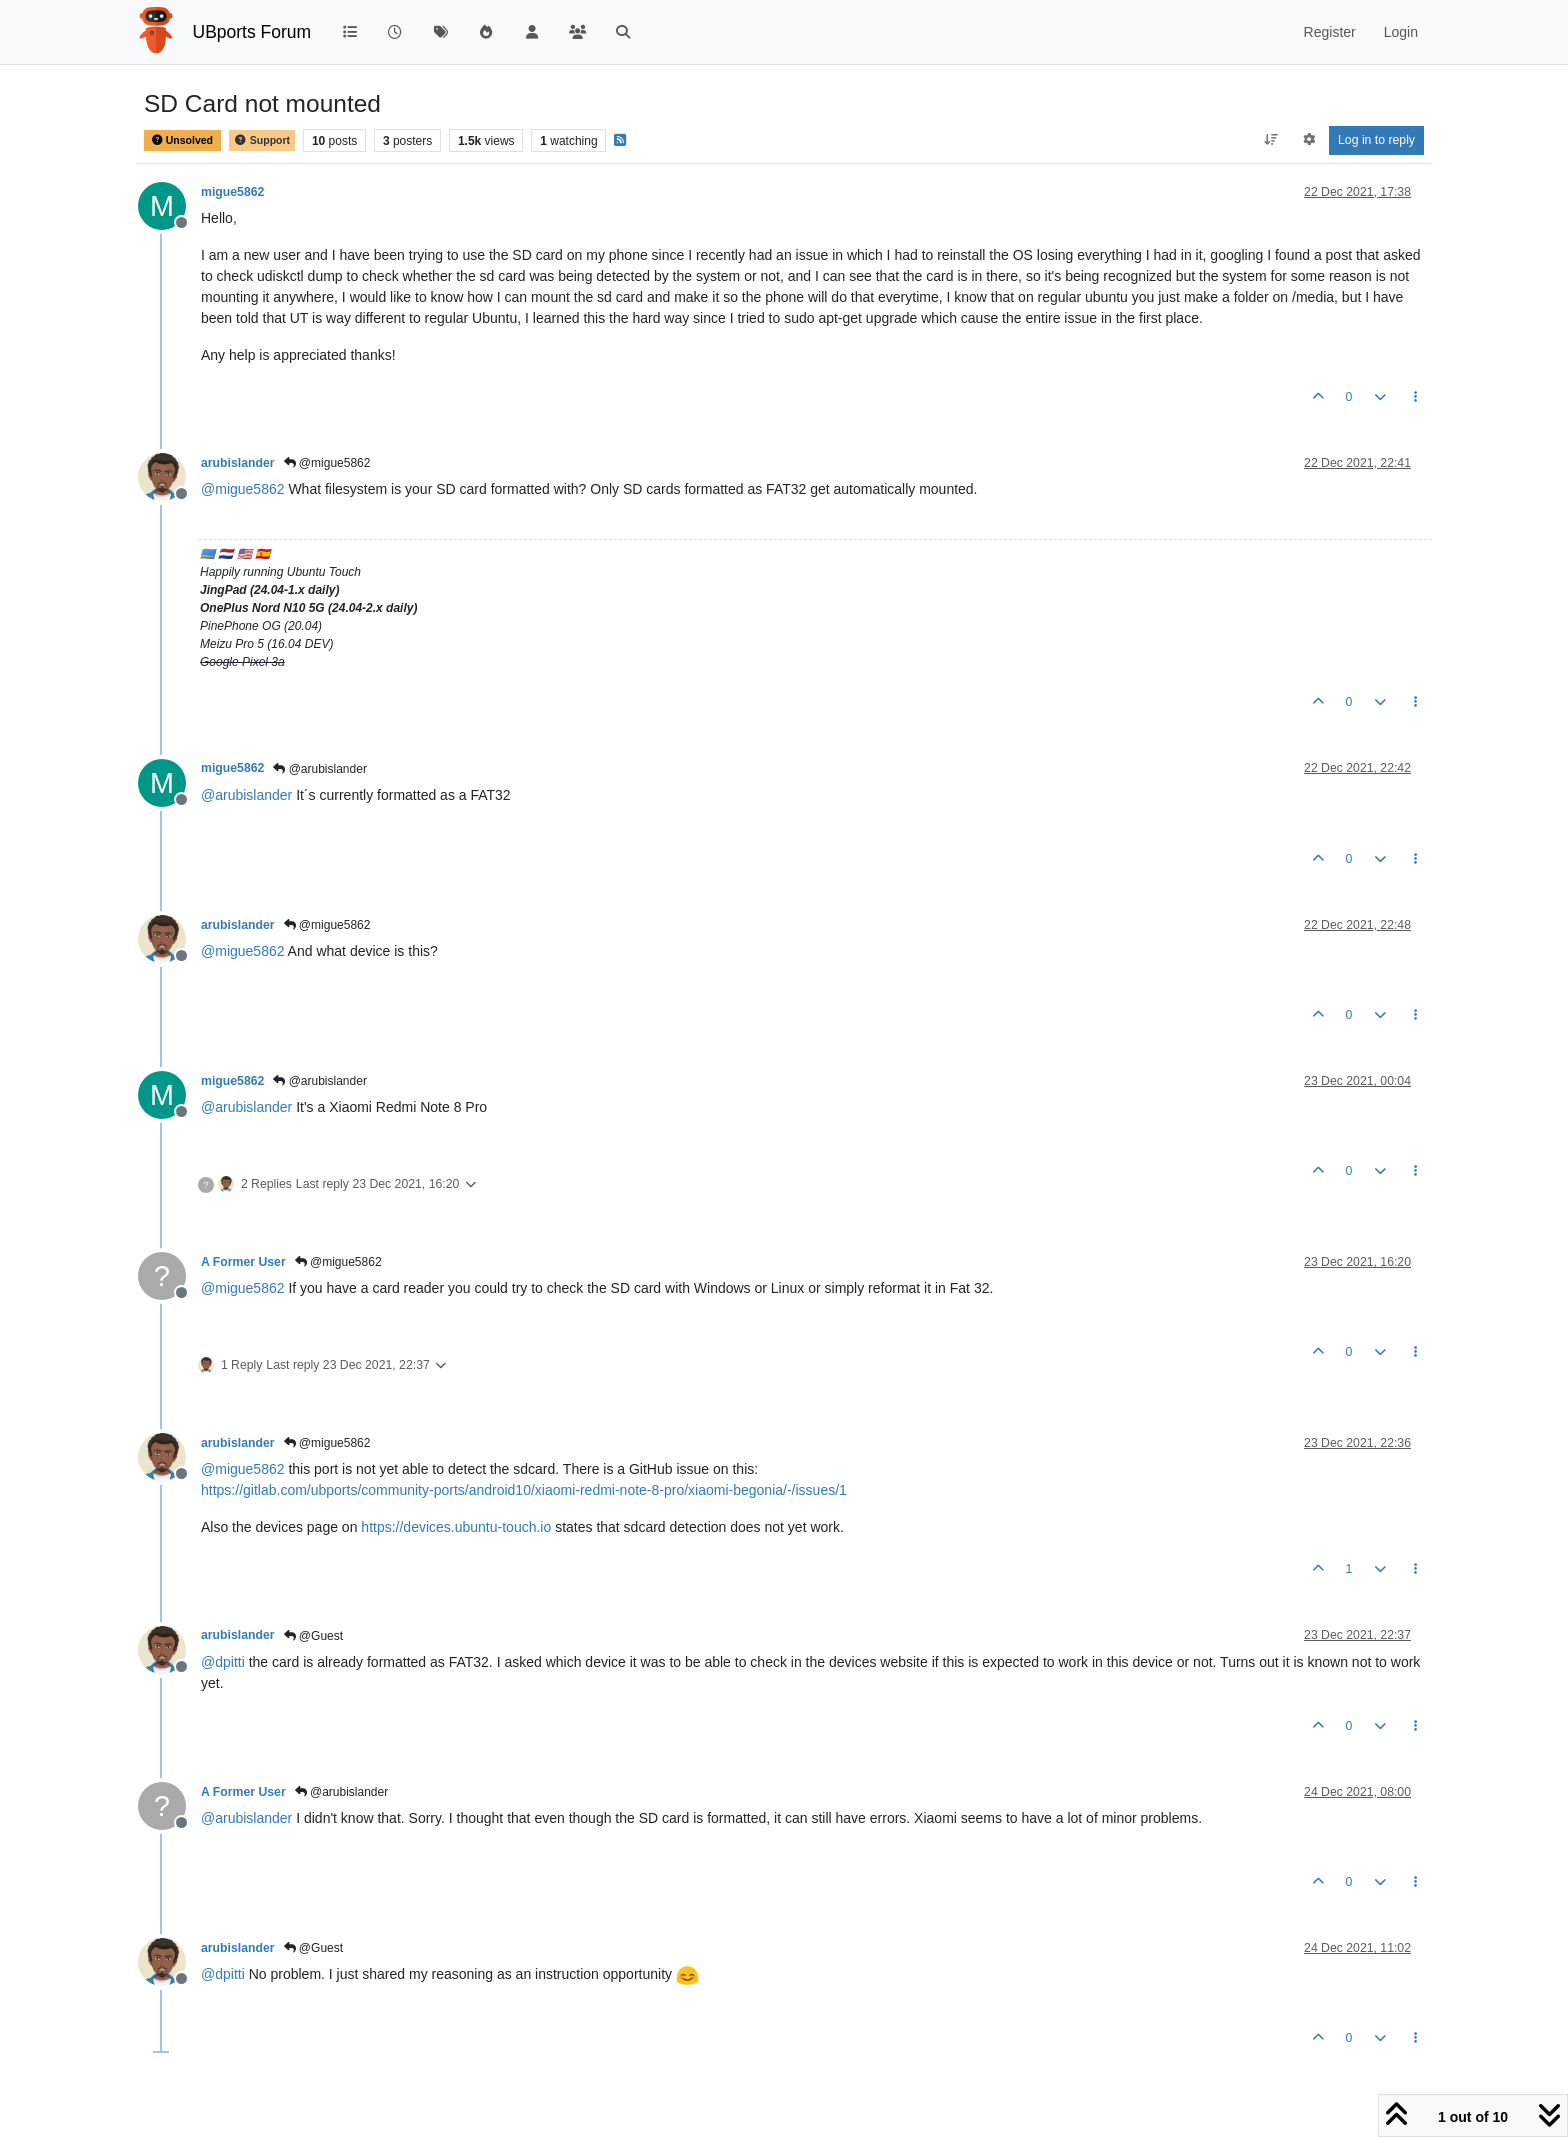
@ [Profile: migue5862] (243, 489)
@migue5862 (327, 463)
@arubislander (320, 769)
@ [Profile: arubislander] (246, 795)
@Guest (314, 1636)
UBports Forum (252, 32)
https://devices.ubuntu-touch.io (456, 1527)
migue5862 (232, 192)
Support (262, 140)
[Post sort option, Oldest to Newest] (1271, 140)
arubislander (238, 463)
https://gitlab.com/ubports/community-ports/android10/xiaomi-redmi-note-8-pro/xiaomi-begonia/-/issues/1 (524, 1490)
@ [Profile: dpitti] (223, 1662)
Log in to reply (1376, 140)
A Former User (243, 1262)
